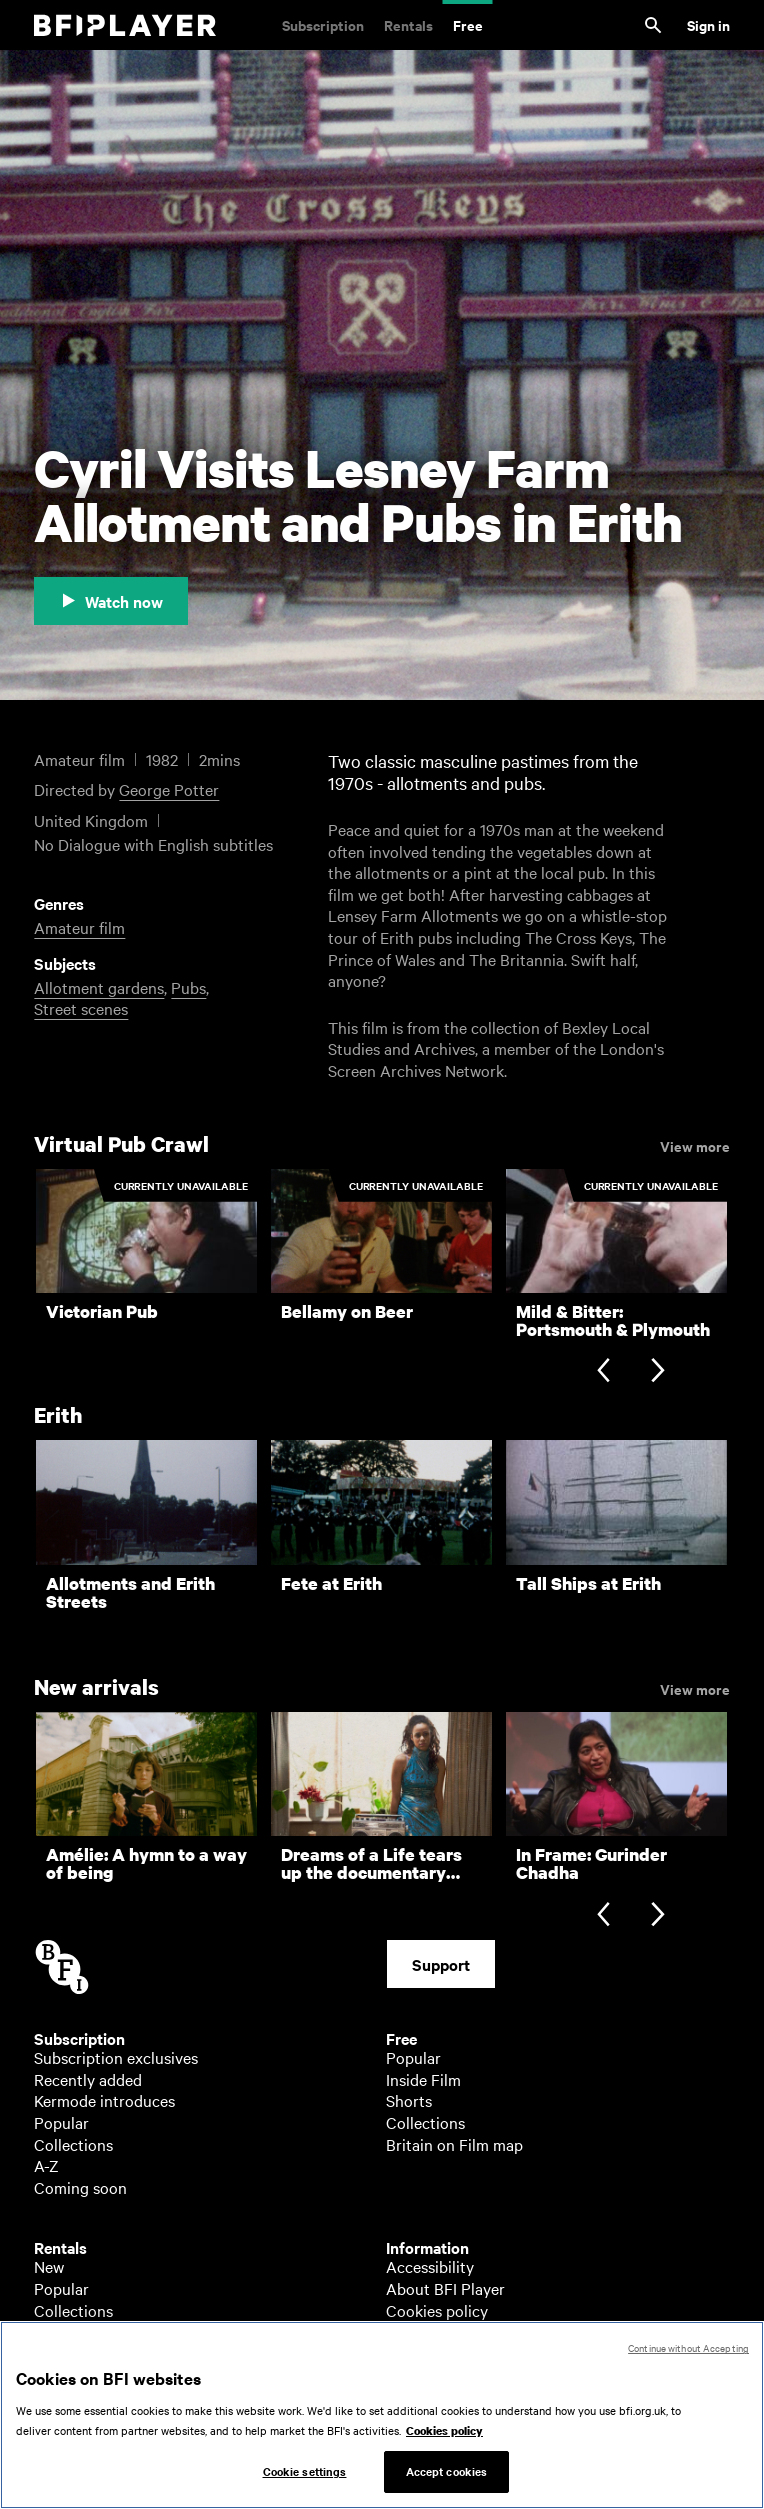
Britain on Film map (454, 2144)
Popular (61, 2122)
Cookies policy (437, 2310)
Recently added (88, 2079)
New (49, 2266)
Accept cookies (447, 2482)
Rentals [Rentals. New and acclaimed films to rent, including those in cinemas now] (408, 24)
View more (695, 1145)
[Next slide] (657, 1372)
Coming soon (80, 2187)
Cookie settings (305, 2482)
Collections (73, 2144)
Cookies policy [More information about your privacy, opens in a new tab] (444, 2441)
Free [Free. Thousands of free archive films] (468, 24)
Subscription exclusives (116, 2057)
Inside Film (423, 2079)
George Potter (169, 789)
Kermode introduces (104, 2100)
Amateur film (79, 927)
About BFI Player (445, 2288)
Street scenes (81, 1008)
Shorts (409, 2100)
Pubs (188, 987)
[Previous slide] (603, 1372)
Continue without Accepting (688, 2358)
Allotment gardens (99, 987)
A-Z (46, 2165)
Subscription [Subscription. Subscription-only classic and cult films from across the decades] (323, 24)
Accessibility (430, 2266)
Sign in (708, 24)
